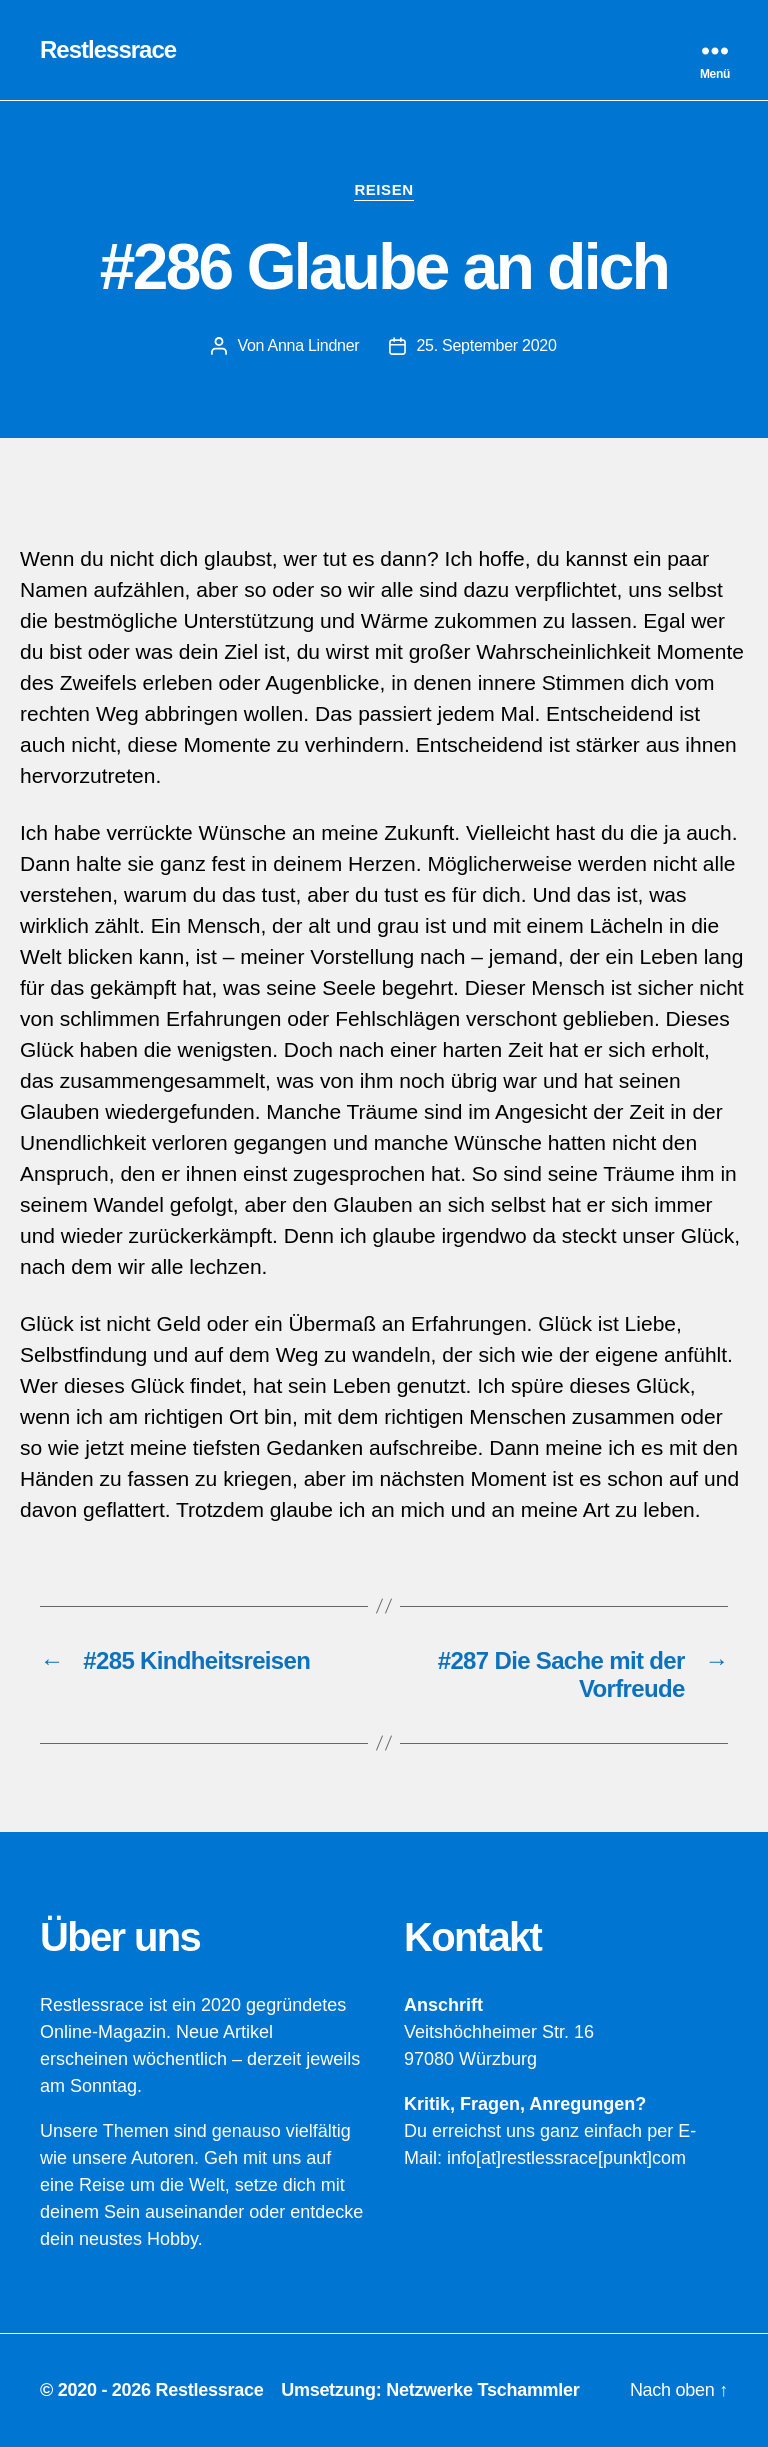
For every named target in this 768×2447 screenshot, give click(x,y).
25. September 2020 (486, 345)
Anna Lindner (313, 345)
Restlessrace (108, 50)
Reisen (383, 189)
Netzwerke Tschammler (482, 2390)
